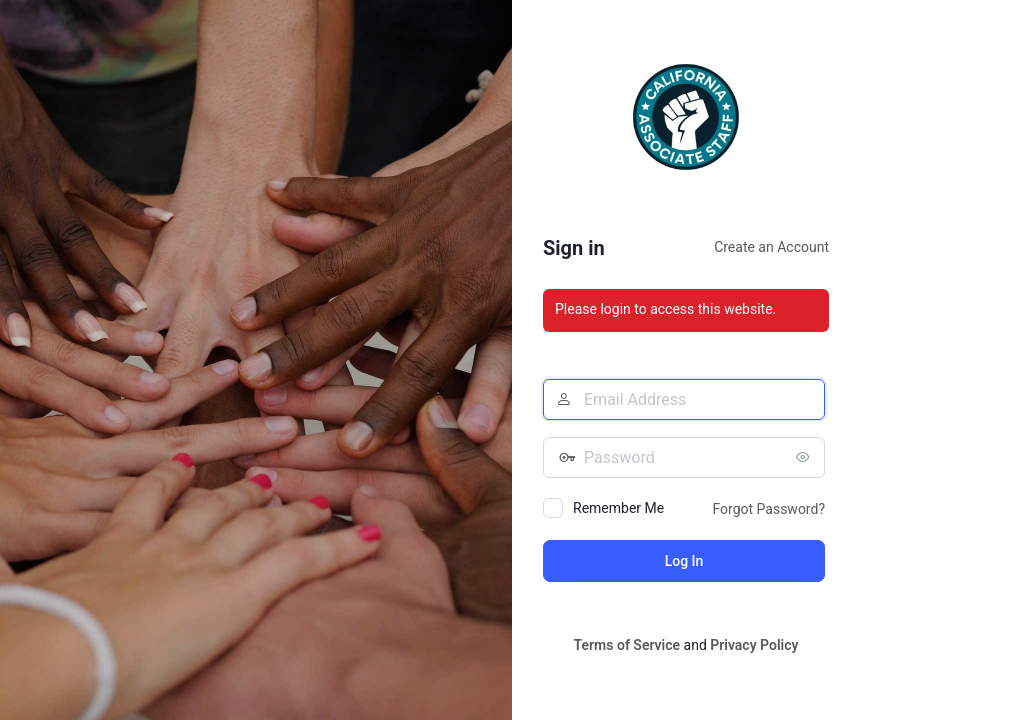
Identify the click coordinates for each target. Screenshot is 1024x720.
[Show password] (805, 457)
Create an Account (771, 247)
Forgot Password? (768, 509)
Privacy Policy (754, 645)
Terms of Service (627, 645)
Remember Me (618, 508)
